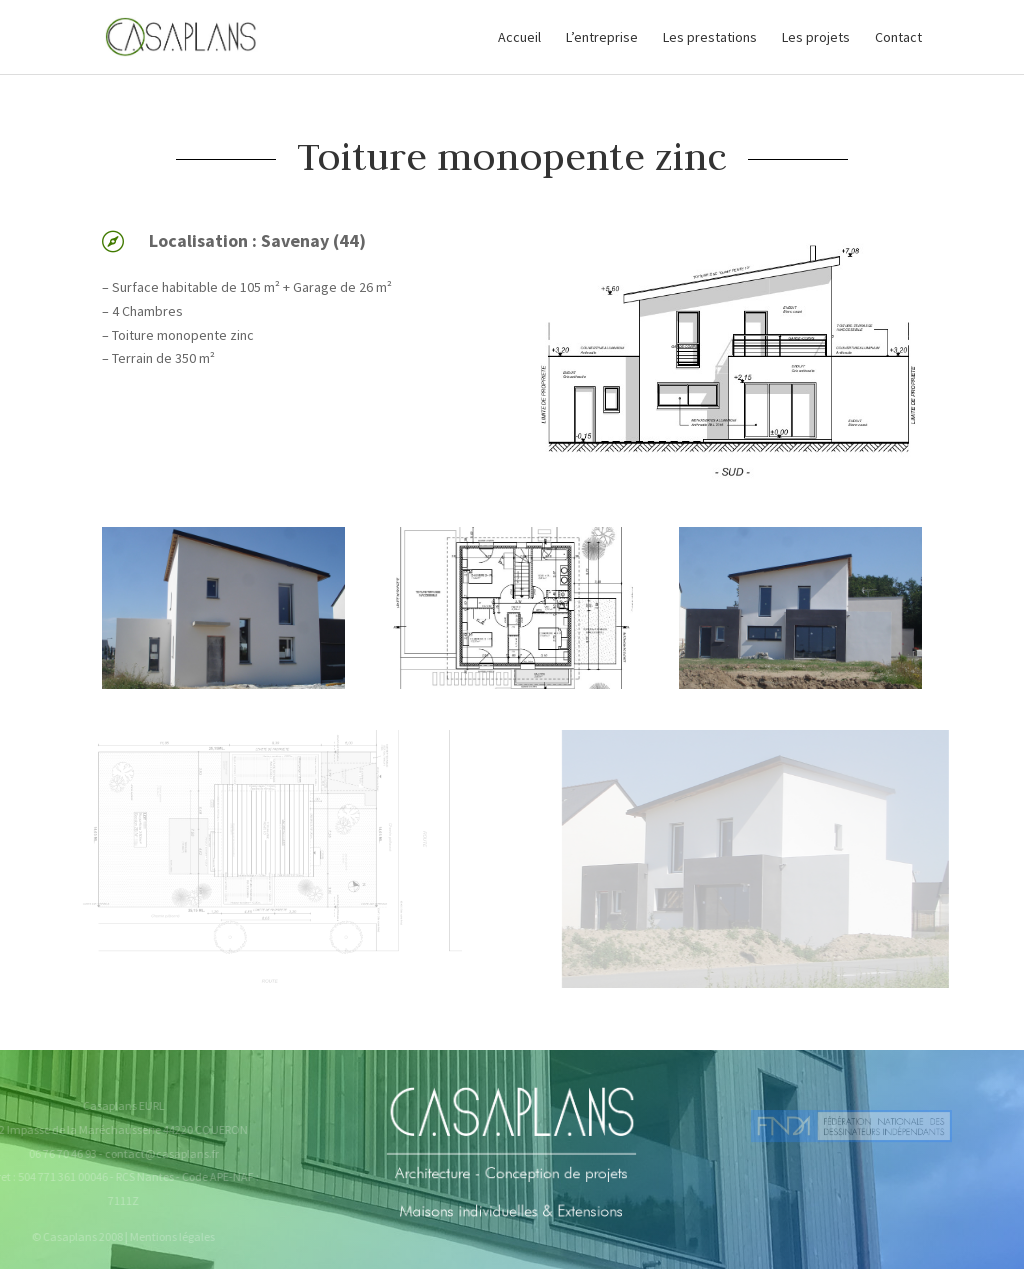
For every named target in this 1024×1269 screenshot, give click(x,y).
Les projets (816, 38)
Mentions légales (165, 1236)
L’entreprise (602, 38)
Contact (898, 38)
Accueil (519, 38)
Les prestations (710, 38)
